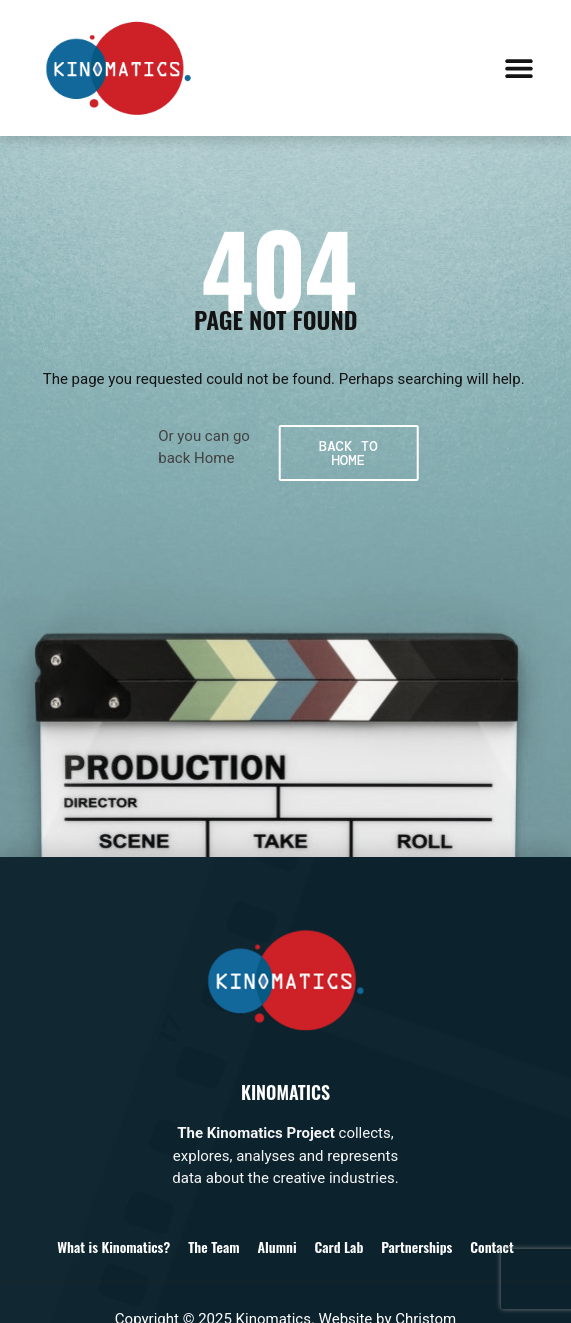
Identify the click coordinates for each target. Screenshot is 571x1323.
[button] (518, 67)
